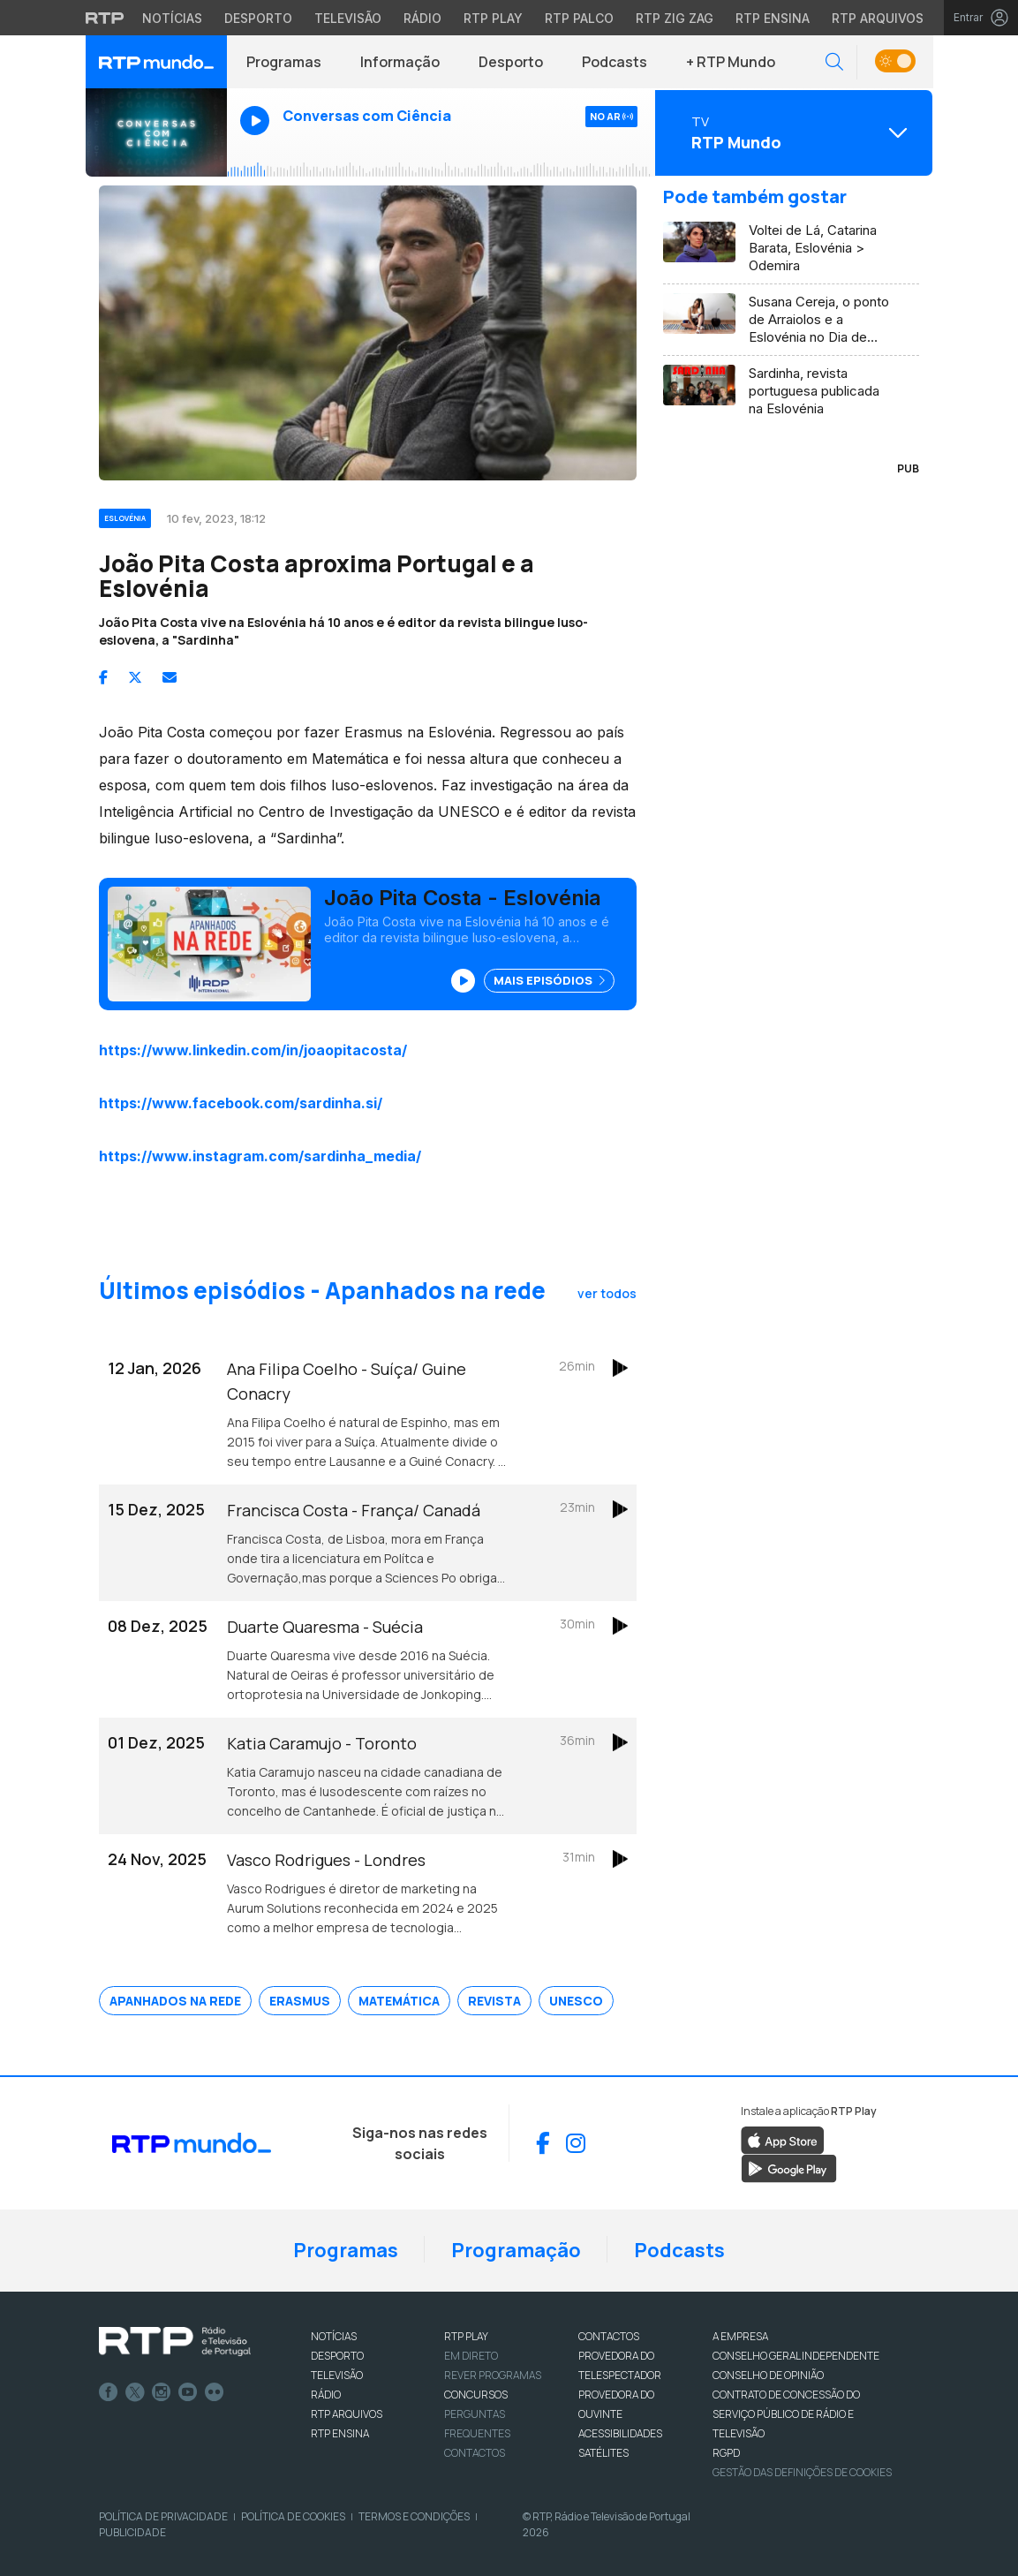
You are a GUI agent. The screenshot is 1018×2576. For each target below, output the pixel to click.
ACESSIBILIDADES (620, 2433)
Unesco (576, 2000)
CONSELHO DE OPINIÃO (768, 2375)
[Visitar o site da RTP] (105, 17)
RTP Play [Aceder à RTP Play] (493, 18)
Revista (494, 2000)
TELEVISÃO (337, 2375)
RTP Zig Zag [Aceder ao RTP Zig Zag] (674, 18)
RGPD (726, 2452)
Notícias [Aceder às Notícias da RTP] (172, 18)
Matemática (399, 2000)
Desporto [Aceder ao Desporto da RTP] (258, 18)
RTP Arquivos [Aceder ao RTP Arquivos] (878, 18)
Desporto (511, 62)
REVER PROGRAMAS (492, 2375)
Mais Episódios (549, 980)
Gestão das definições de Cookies (802, 2472)
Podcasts (614, 62)
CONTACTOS (608, 2336)
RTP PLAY (466, 2336)
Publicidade (132, 2532)
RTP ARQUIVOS (346, 2413)
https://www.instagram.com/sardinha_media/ (260, 1156)
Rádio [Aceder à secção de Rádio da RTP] (422, 18)
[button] (834, 62)
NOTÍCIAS (334, 2336)
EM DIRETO (471, 2355)
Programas (283, 62)
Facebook (108, 2392)
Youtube (188, 2392)
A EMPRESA (740, 2336)
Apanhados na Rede (175, 2000)
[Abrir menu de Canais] (792, 132)
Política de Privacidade (163, 2516)
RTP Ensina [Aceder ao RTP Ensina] (772, 18)
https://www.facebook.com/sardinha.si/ (240, 1103)
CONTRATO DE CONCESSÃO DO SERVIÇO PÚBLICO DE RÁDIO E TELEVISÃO (786, 2414)
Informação (400, 62)
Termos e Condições (414, 2516)
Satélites (603, 2452)
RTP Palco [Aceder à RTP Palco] (579, 18)
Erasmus (299, 2000)
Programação (516, 2250)
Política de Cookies (293, 2516)
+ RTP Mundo (730, 62)
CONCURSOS (476, 2394)
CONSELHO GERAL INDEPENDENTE (796, 2355)
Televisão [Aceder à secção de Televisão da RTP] (347, 18)
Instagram (161, 2392)
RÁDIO (326, 2394)
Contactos (474, 2452)
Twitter (135, 2392)
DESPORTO (337, 2355)
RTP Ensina (340, 2433)
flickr (214, 2392)
